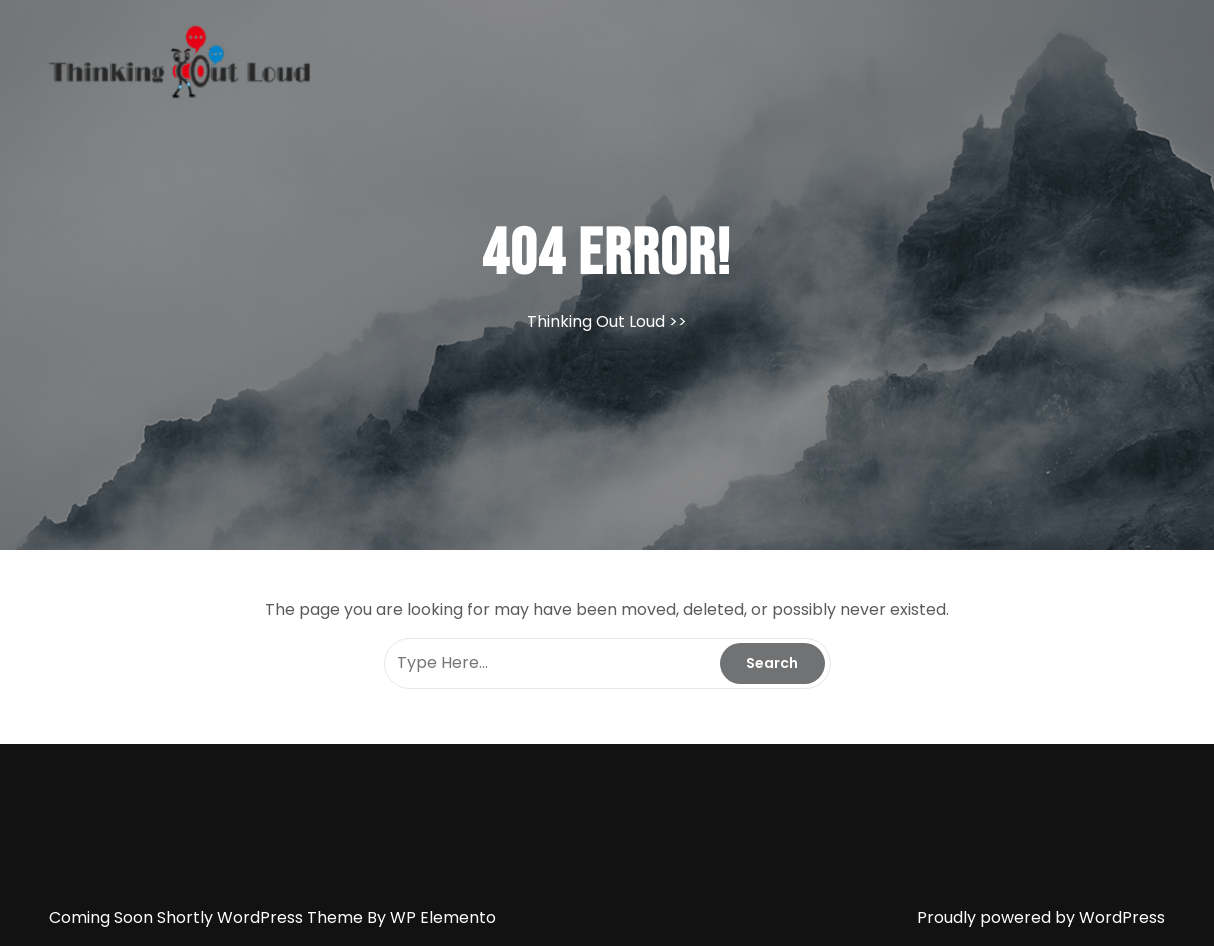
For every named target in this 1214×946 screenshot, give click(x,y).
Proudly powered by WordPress (1041, 917)
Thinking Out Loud (596, 321)
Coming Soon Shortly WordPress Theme (208, 917)
